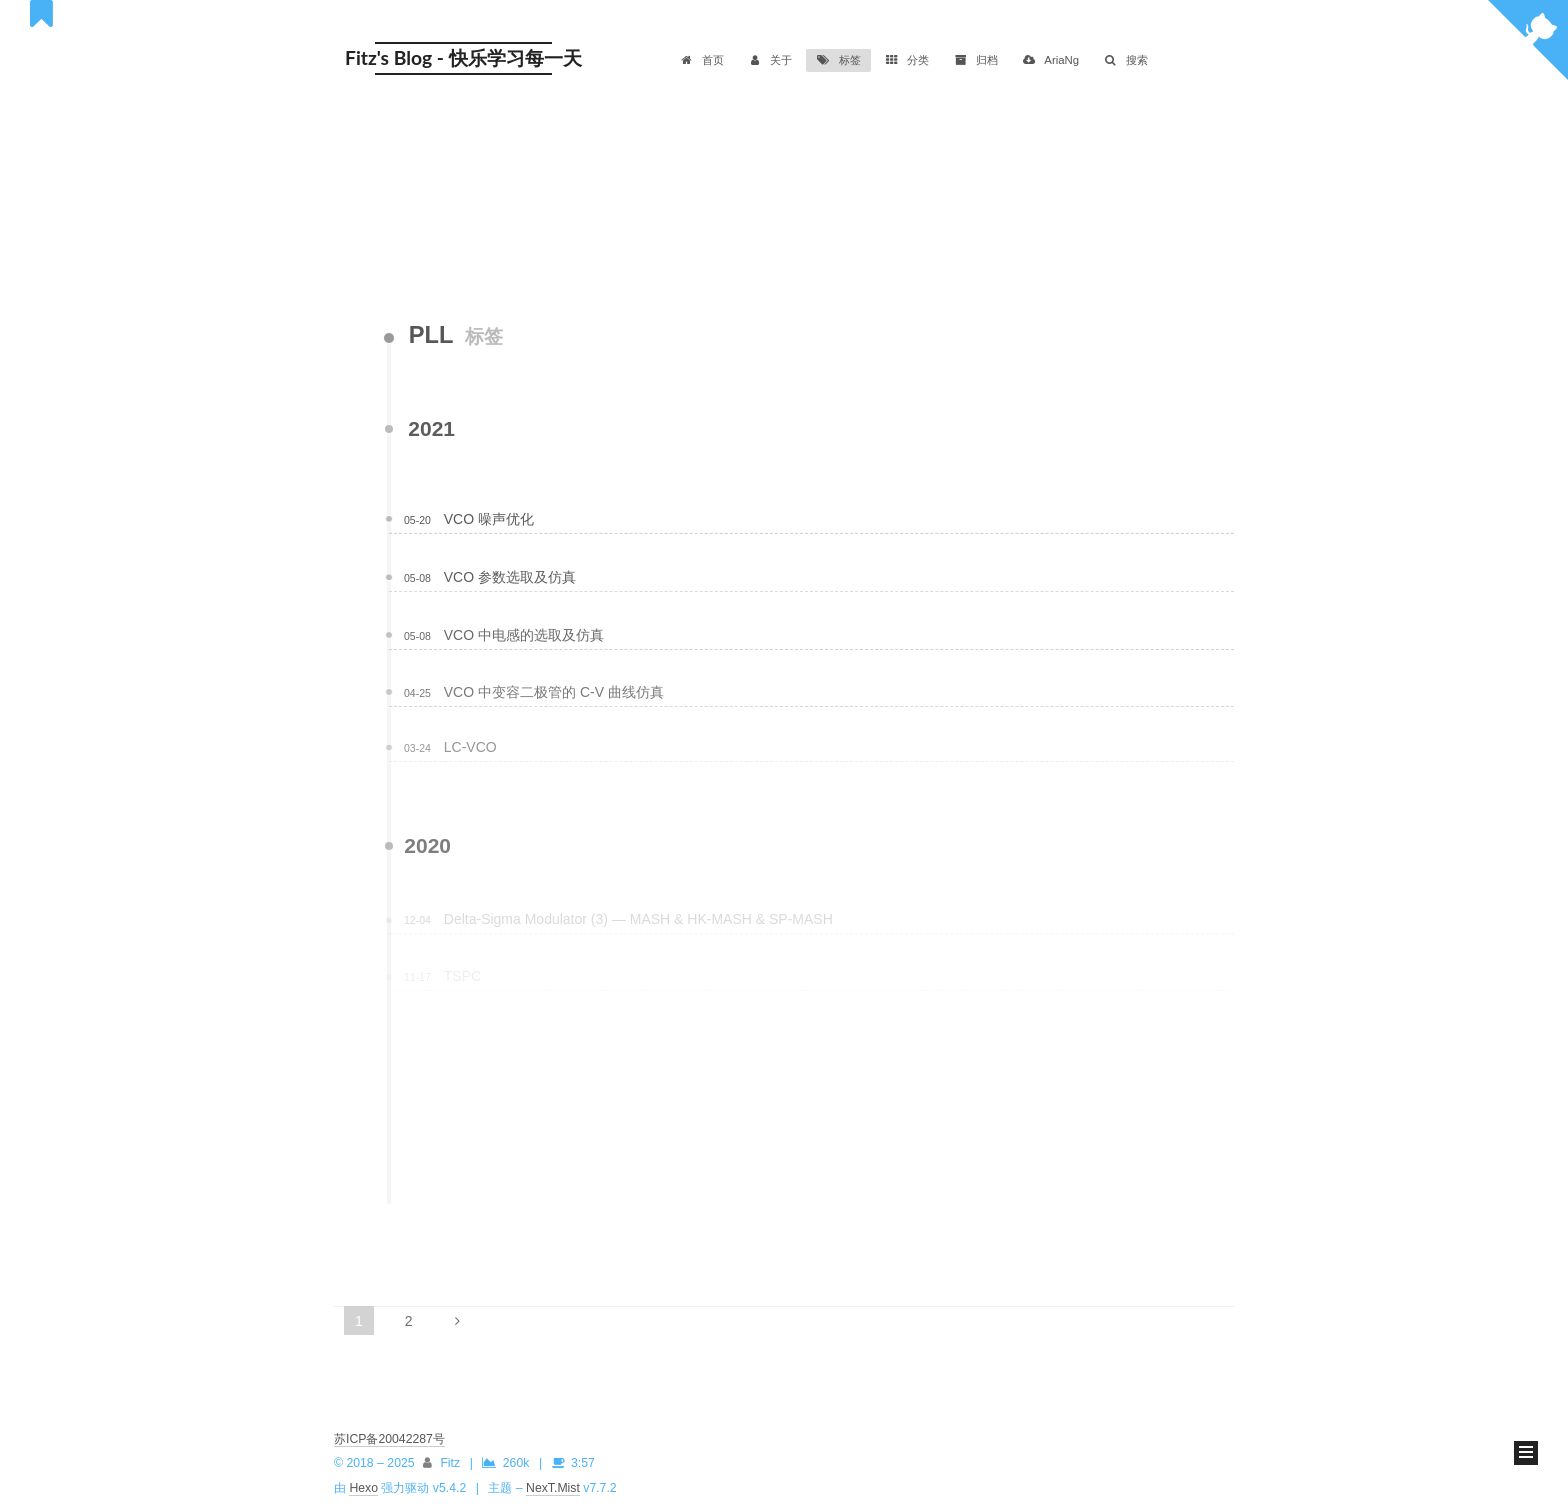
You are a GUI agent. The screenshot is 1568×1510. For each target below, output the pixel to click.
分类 (907, 60)
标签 (838, 60)
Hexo (363, 1488)
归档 (975, 60)
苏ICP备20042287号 (389, 1439)
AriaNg (1050, 60)
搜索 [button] (1125, 60)
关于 (770, 60)
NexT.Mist (553, 1488)
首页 (701, 60)
